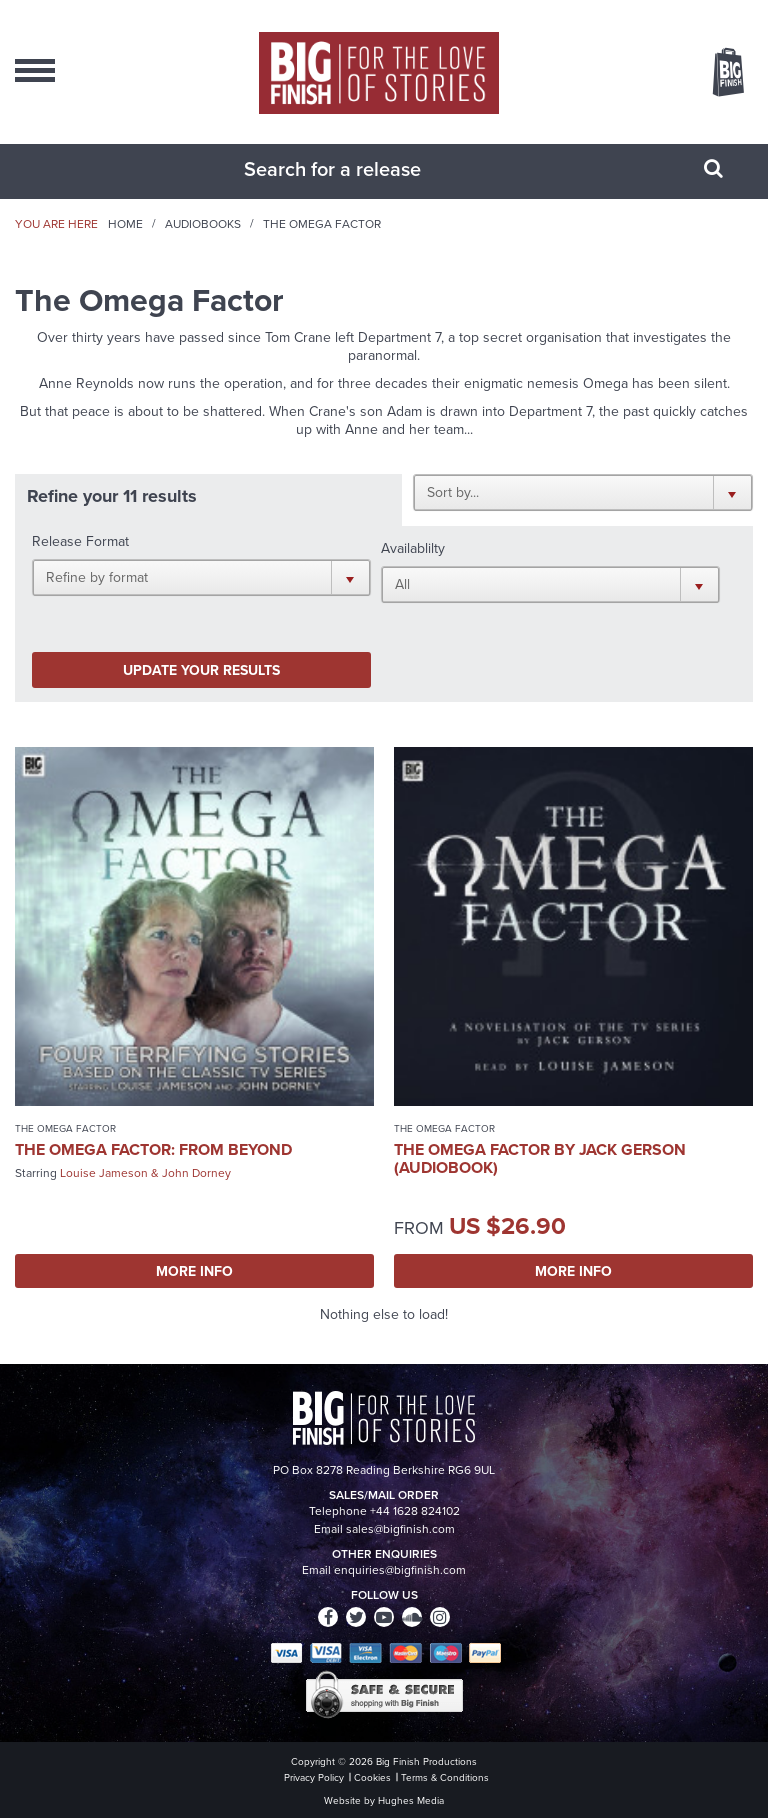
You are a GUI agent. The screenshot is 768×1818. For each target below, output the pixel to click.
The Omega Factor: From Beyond (153, 1149)
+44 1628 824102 (415, 1511)
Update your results (201, 670)
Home (125, 224)
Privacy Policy (314, 1777)
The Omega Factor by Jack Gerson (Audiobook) (540, 1158)
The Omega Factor (65, 1128)
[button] (583, 492)
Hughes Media (411, 1800)
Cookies (372, 1777)
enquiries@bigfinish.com (400, 1570)
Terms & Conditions (445, 1777)
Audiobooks (203, 224)
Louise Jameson (104, 1173)
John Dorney (196, 1173)
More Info (194, 1271)
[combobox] (359, 169)
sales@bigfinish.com (400, 1529)
